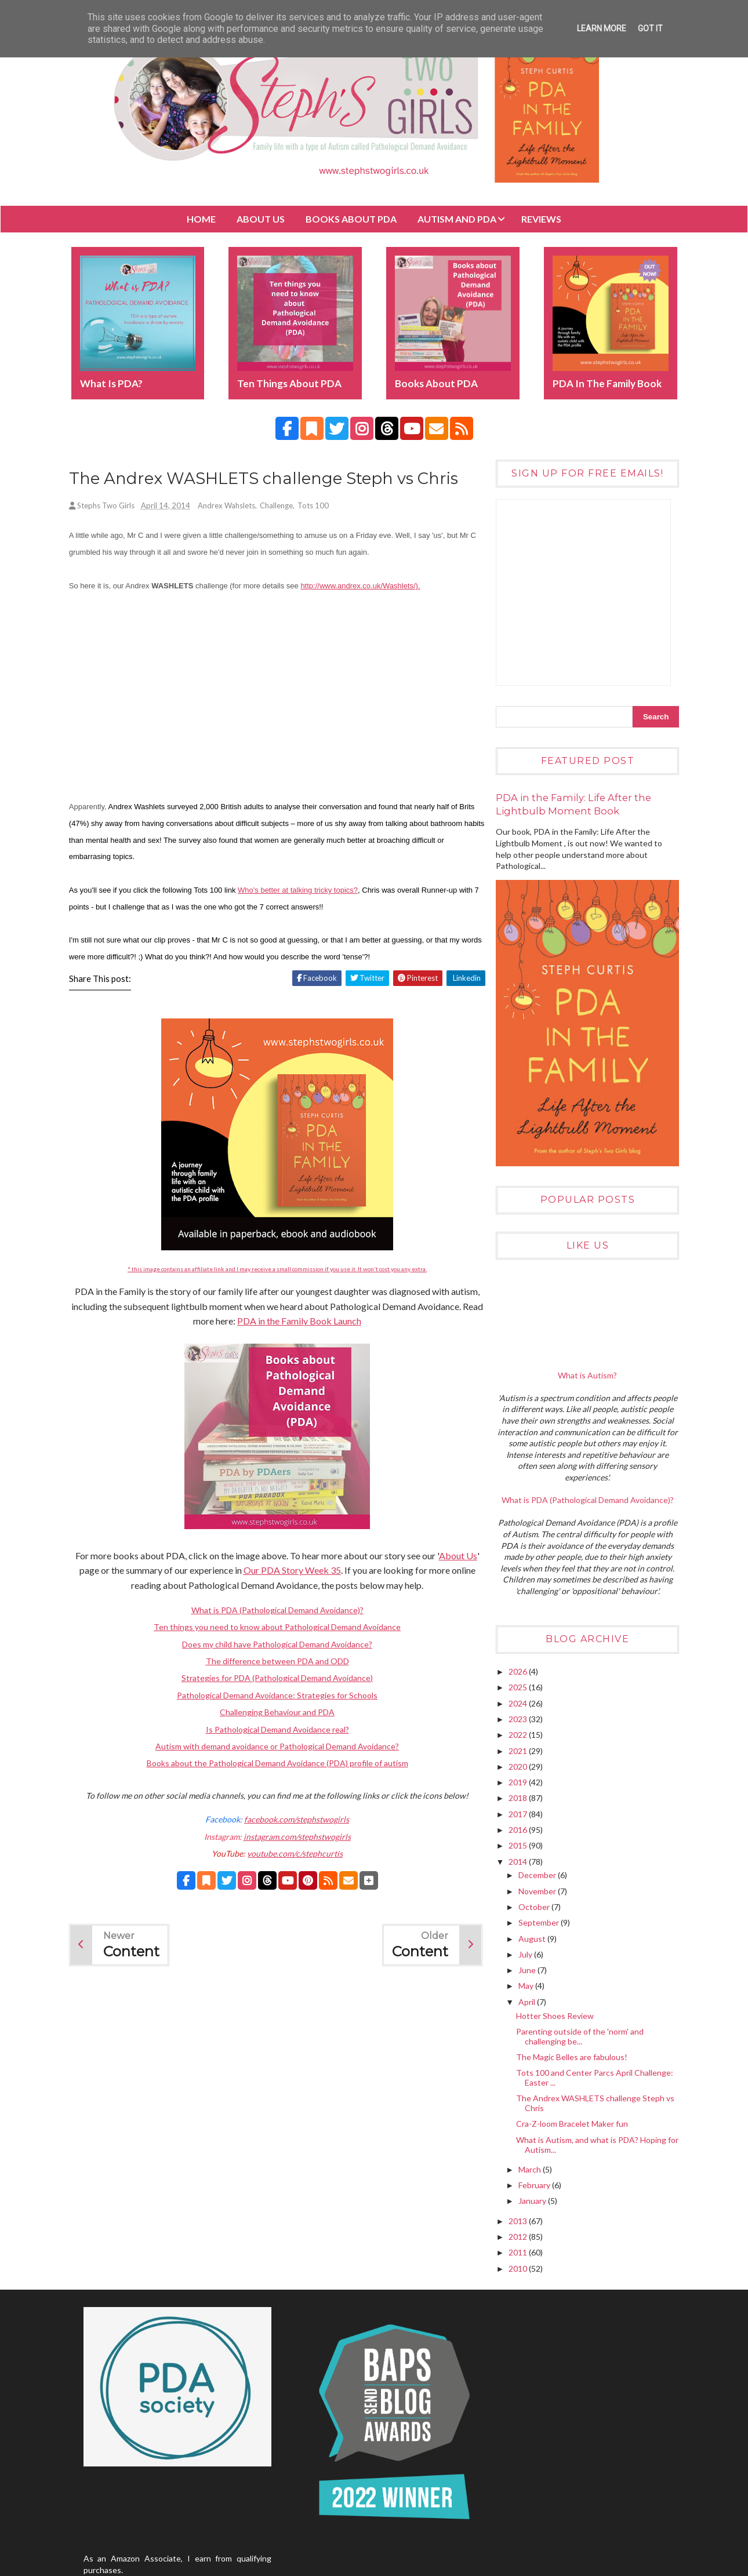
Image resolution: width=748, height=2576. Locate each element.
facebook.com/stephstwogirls (293, 1820)
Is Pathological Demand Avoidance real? (274, 1730)
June (526, 1968)
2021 (518, 1749)
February (534, 2183)
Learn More (601, 28)
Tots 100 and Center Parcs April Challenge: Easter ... (594, 2076)
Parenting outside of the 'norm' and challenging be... (579, 2034)
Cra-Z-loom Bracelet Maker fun (571, 2122)
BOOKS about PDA (351, 218)
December (537, 1874)
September (538, 1921)
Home (201, 218)
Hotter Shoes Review (554, 2014)
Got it (650, 28)
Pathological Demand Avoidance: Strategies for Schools (274, 1696)
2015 (518, 1844)
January (532, 2199)
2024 (518, 1702)
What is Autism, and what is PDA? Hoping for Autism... (590, 2143)
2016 (518, 1828)
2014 (518, 1860)
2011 (518, 2251)
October (533, 1905)
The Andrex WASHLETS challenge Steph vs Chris (594, 2102)
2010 (518, 2267)
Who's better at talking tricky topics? (300, 890)
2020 (518, 1765)
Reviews (541, 218)
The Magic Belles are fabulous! (571, 2055)
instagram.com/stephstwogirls (293, 1837)
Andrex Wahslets (228, 506)
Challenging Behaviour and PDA (274, 1713)
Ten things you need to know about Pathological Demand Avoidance (274, 1628)
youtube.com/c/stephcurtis (292, 1854)
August (531, 1937)
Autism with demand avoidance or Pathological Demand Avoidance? (274, 1747)
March (529, 2168)
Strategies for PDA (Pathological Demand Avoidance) (274, 1679)
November (537, 1889)
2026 (518, 1670)
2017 (518, 1812)
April (526, 2000)
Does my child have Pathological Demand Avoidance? (274, 1645)
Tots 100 (315, 506)
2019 (518, 1780)
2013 (518, 2219)
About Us (261, 218)
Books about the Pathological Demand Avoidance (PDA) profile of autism (274, 1764)
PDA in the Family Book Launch (307, 1321)
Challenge (278, 506)
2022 (518, 1733)
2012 (518, 2235)
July (525, 1953)
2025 (518, 1686)
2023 (518, 1717)
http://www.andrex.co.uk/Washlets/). (362, 586)
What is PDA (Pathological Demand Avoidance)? (274, 1611)
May (525, 1984)
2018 (518, 1797)
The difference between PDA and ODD (274, 1662)
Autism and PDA (456, 218)
